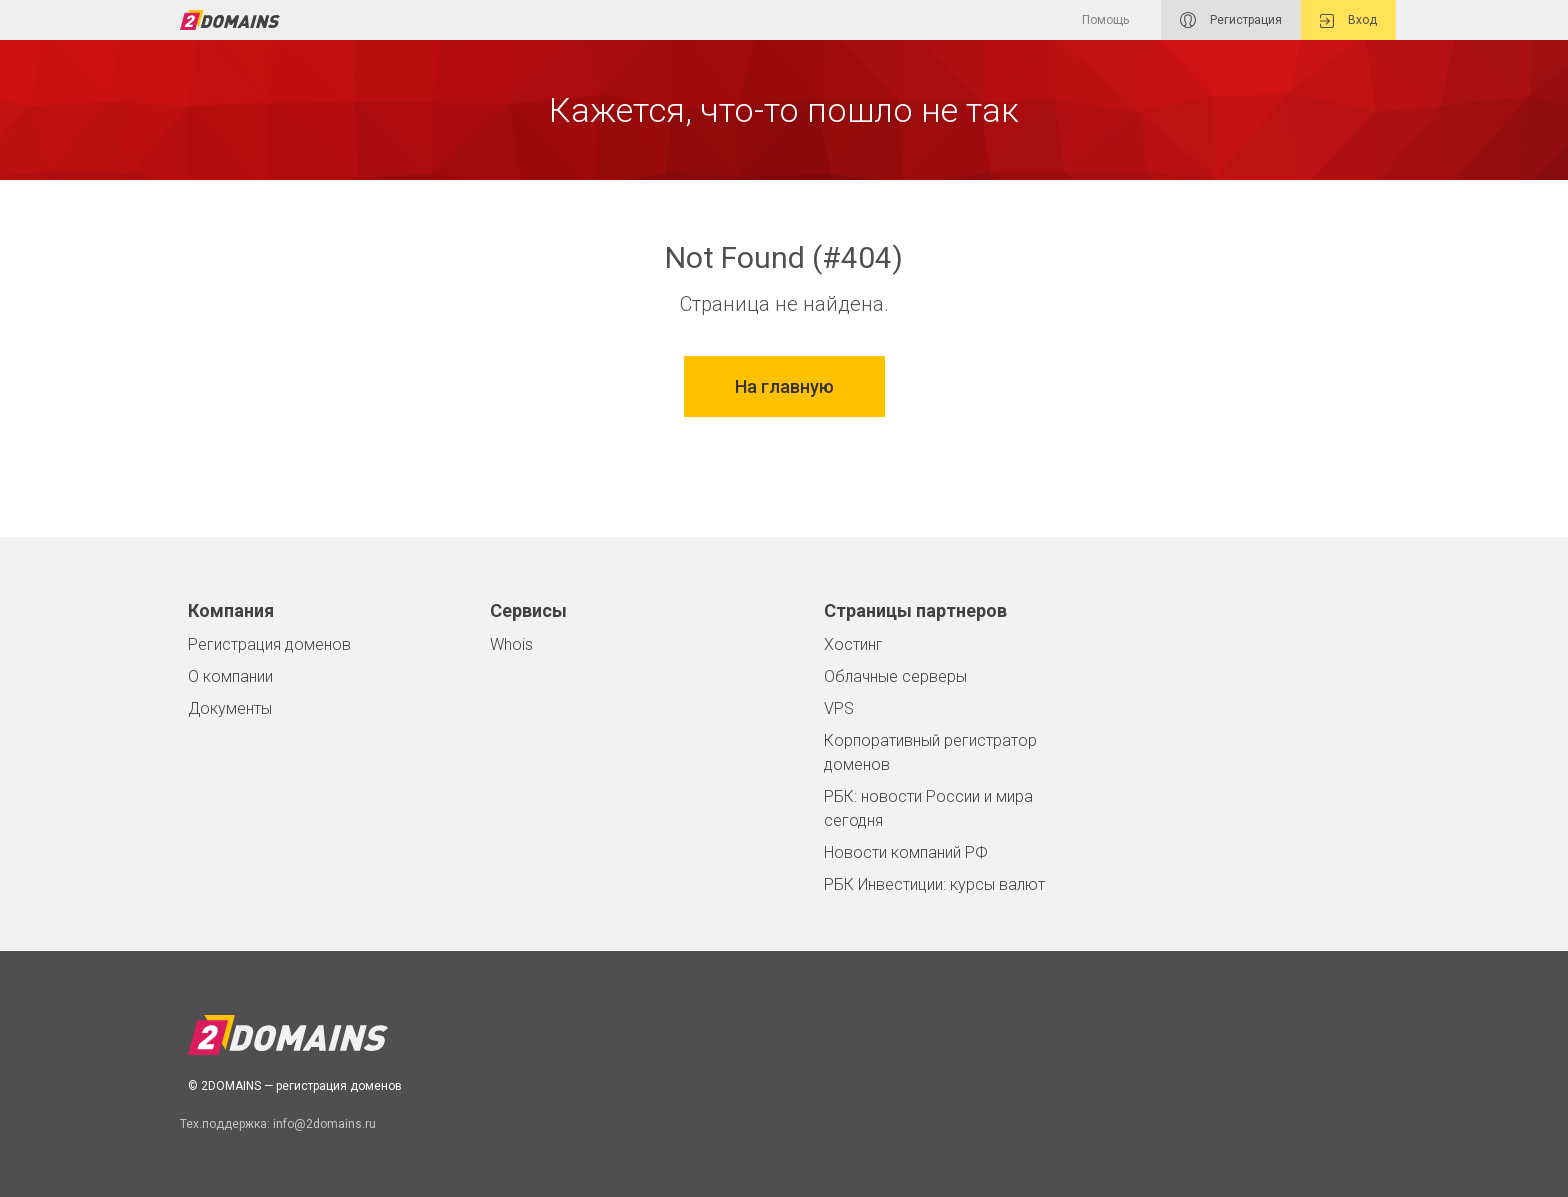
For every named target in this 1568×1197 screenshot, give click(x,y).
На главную (784, 386)
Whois (511, 644)
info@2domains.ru (324, 1124)
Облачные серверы (895, 676)
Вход (1348, 20)
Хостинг (853, 644)
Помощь (1105, 20)
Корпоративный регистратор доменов (930, 752)
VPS (839, 708)
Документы (230, 708)
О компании (230, 676)
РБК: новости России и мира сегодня (928, 808)
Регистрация (1231, 20)
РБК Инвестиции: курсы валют (934, 884)
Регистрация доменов (269, 644)
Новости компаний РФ (906, 852)
